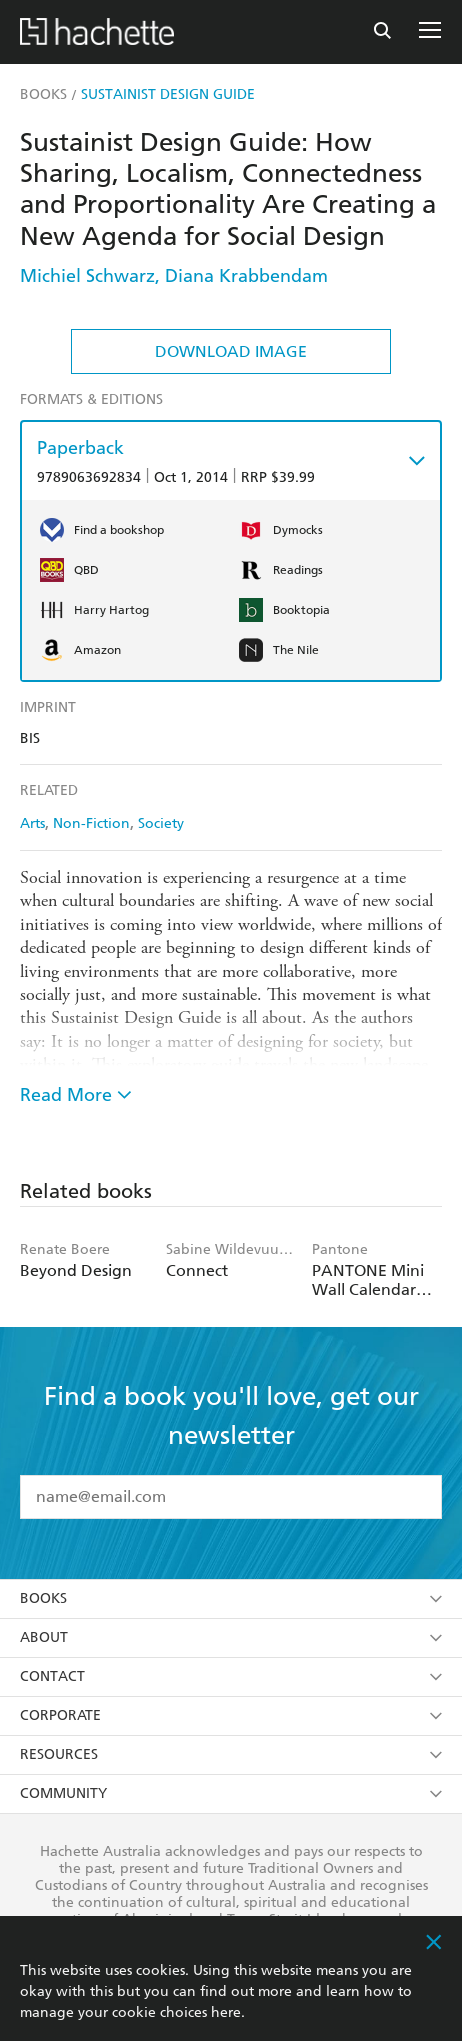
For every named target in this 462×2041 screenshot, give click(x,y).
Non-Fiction (91, 823)
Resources (231, 1754)
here (226, 2012)
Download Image (231, 351)
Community (231, 1793)
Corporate (231, 1715)
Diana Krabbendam (246, 275)
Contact (231, 1676)
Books (231, 1598)
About (231, 1637)
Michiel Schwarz (87, 275)
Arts (32, 823)
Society (161, 823)
